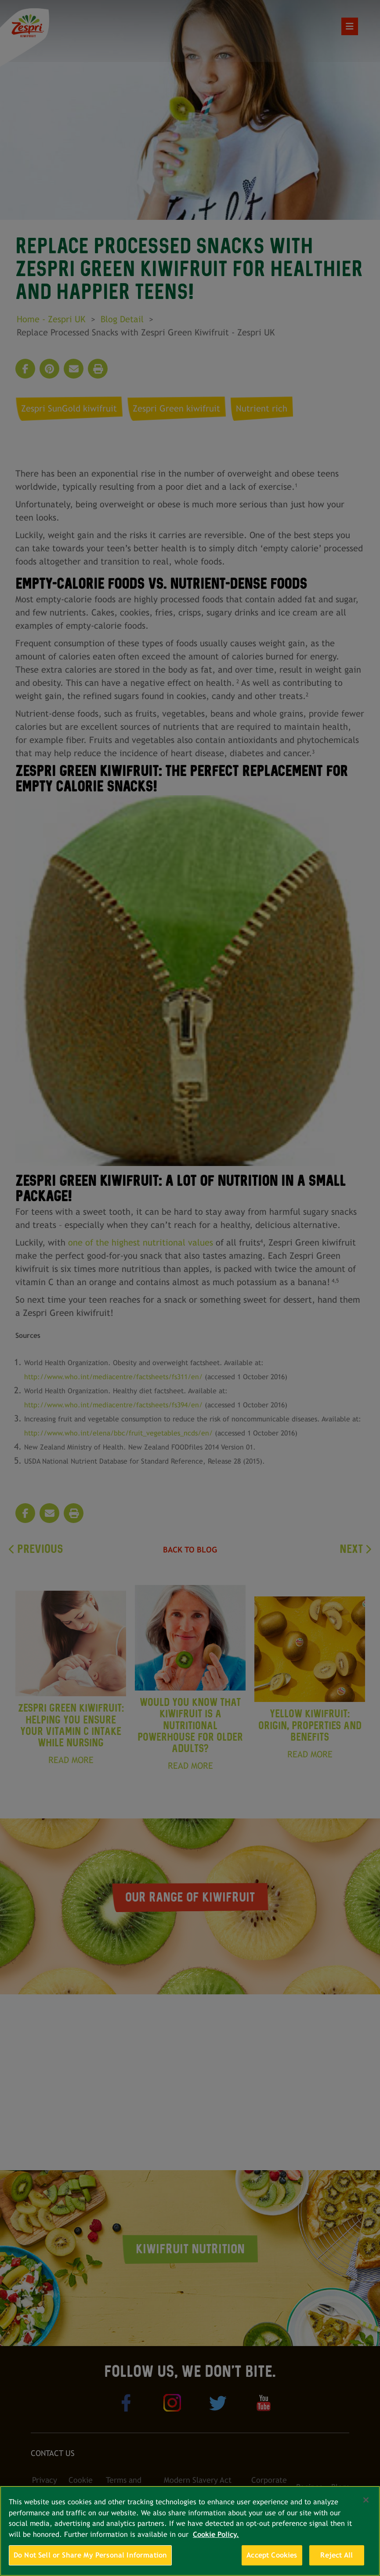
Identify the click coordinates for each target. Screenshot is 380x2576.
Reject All (336, 2555)
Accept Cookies (271, 2555)
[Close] (366, 2500)
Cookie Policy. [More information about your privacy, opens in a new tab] (216, 2534)
